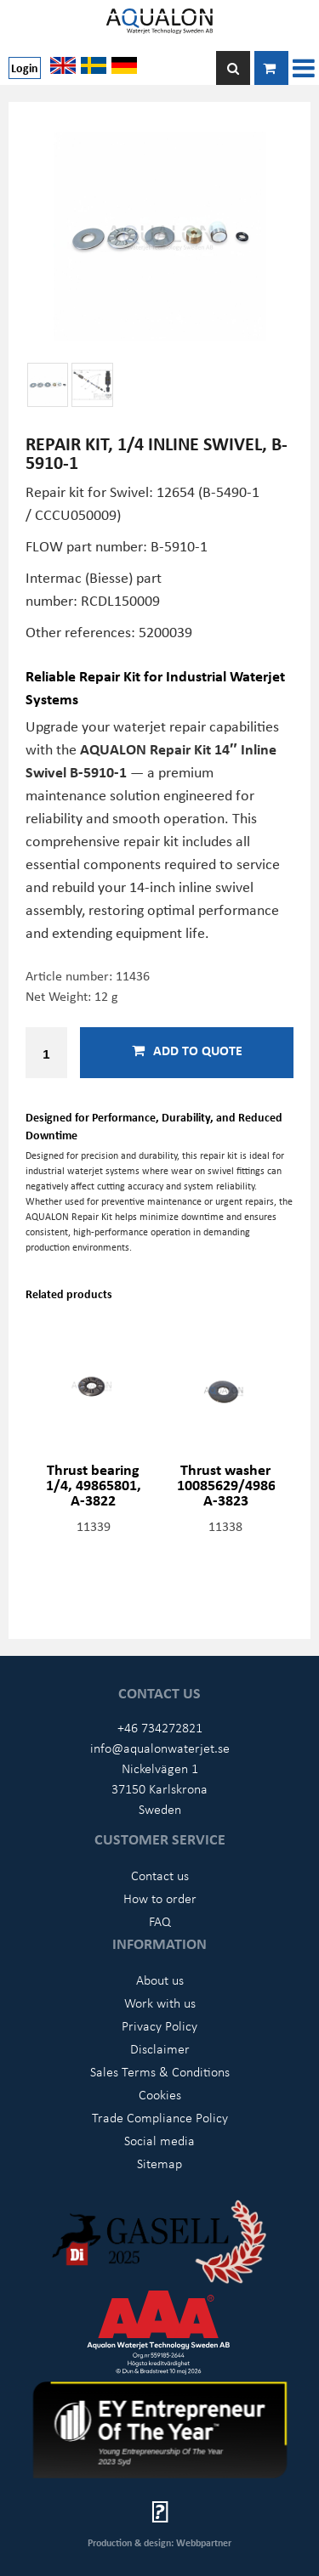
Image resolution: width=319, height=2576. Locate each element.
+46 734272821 (159, 1727)
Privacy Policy (159, 2025)
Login (24, 67)
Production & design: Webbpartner (159, 2542)
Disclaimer (160, 2048)
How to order (160, 1898)
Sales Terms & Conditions (160, 2071)
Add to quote (187, 1050)
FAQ (160, 1921)
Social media (159, 2140)
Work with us (160, 2002)
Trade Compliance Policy (160, 2117)
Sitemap (159, 2163)
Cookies (160, 2094)
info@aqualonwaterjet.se (160, 1747)
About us (160, 1979)
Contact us (160, 1875)
